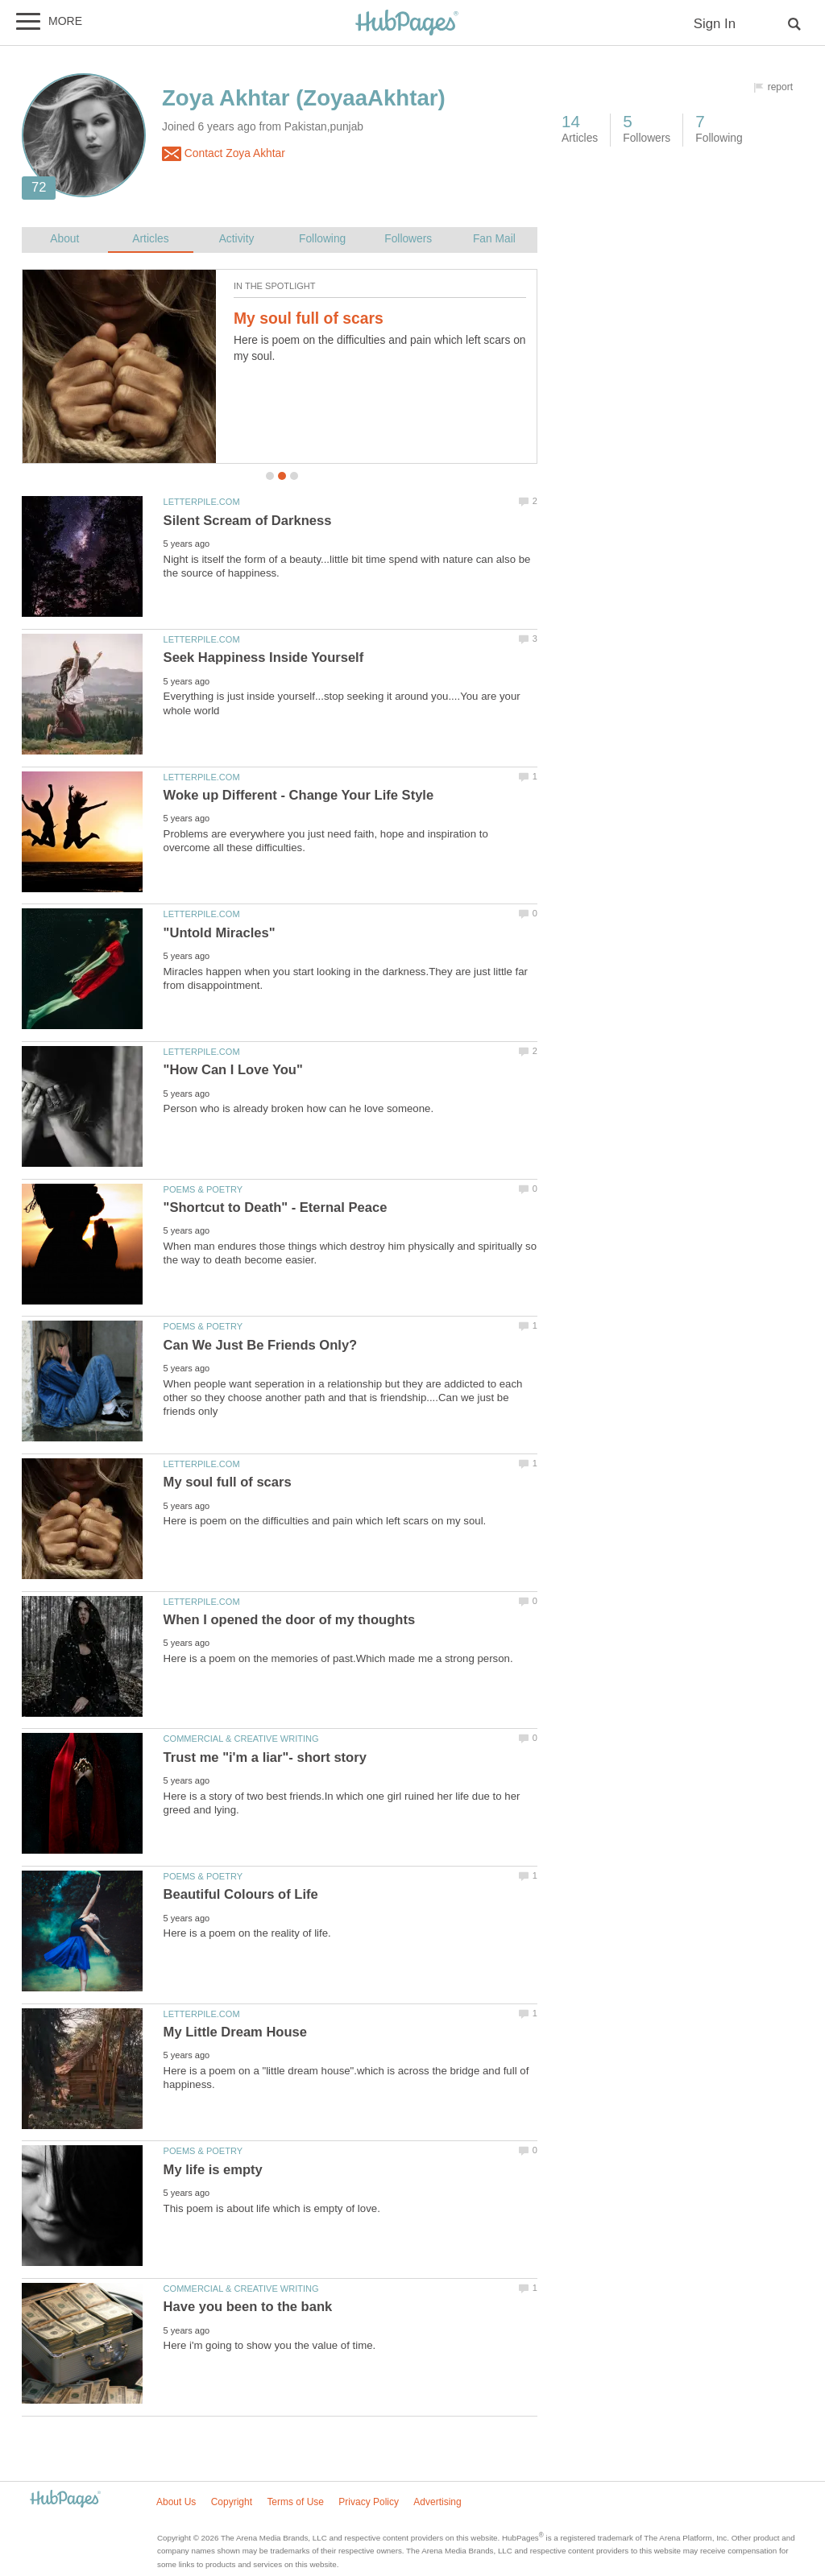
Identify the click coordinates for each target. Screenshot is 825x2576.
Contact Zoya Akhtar (223, 153)
